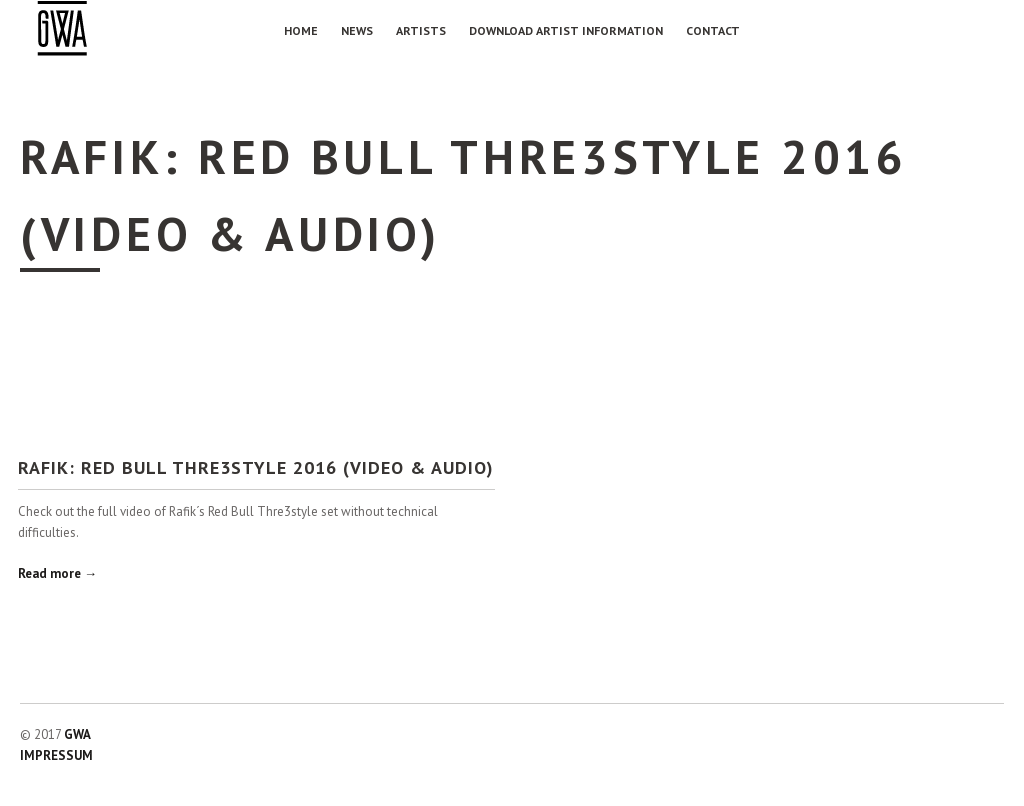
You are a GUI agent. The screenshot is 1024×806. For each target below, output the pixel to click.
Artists (421, 30)
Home (301, 30)
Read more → (57, 573)
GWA (77, 734)
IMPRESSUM (56, 755)
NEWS (357, 30)
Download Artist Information (566, 30)
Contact (713, 30)
